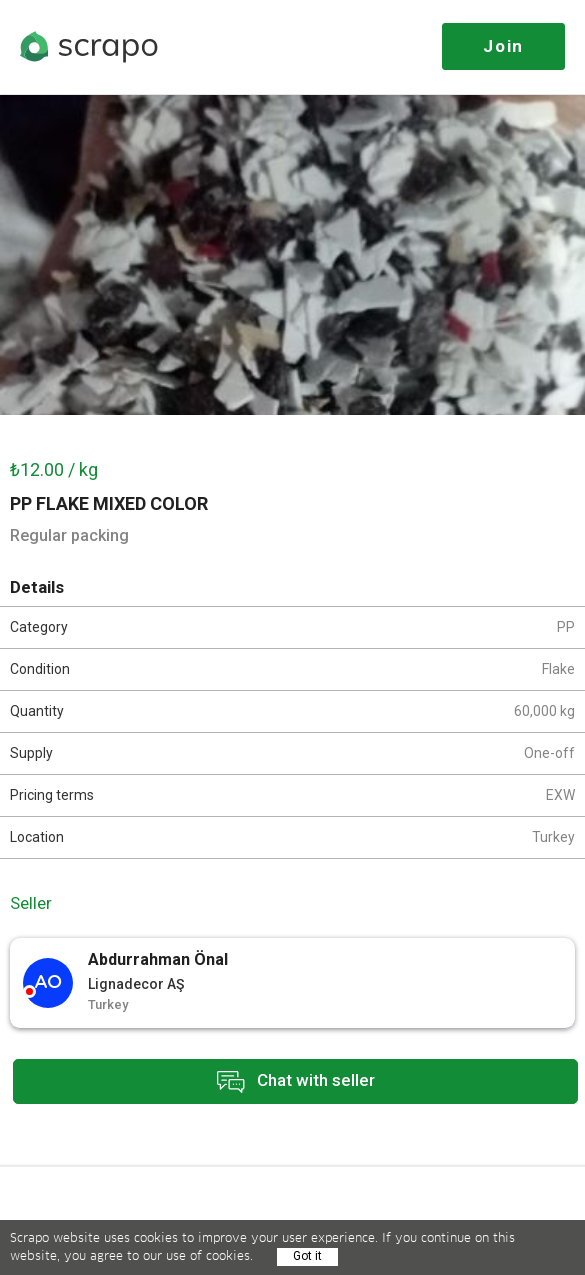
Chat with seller (296, 1081)
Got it (307, 1256)
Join (503, 46)
